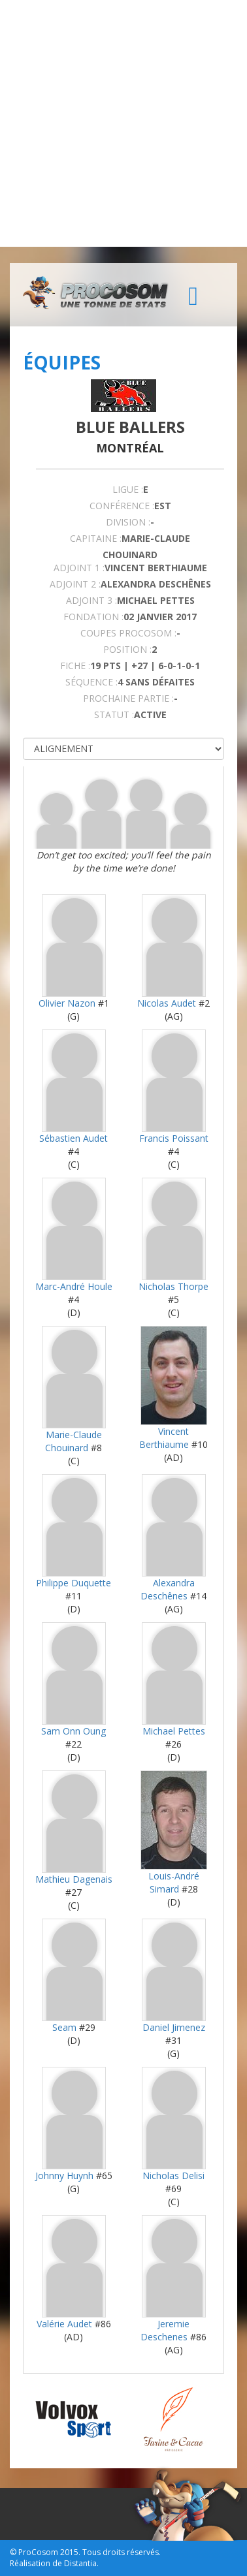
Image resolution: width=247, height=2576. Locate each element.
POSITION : (127, 649)
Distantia (80, 2563)
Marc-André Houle (73, 1286)
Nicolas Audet (166, 1003)
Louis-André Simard (173, 1882)
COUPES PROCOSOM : (128, 633)
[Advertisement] (123, 123)
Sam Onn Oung (73, 1731)
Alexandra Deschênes (167, 1589)
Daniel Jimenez (173, 2027)
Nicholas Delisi (173, 2175)
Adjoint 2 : (75, 584)
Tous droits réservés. (121, 2552)
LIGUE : (127, 489)
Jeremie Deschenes (164, 2330)
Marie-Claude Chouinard (73, 1441)
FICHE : (75, 665)
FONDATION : (93, 616)
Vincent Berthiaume (164, 1438)
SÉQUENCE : (91, 682)
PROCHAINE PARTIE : (128, 698)
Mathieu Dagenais (73, 1879)
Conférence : (122, 505)
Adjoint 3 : (91, 600)
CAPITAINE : (96, 538)
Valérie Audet (64, 2323)
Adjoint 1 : (79, 567)
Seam (65, 2027)
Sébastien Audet (73, 1138)
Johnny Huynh (64, 2175)
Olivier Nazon (67, 1003)
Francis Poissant (173, 1138)
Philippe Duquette (73, 1583)
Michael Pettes (173, 1731)
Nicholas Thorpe (173, 1286)
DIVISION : (128, 522)
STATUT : (114, 714)
